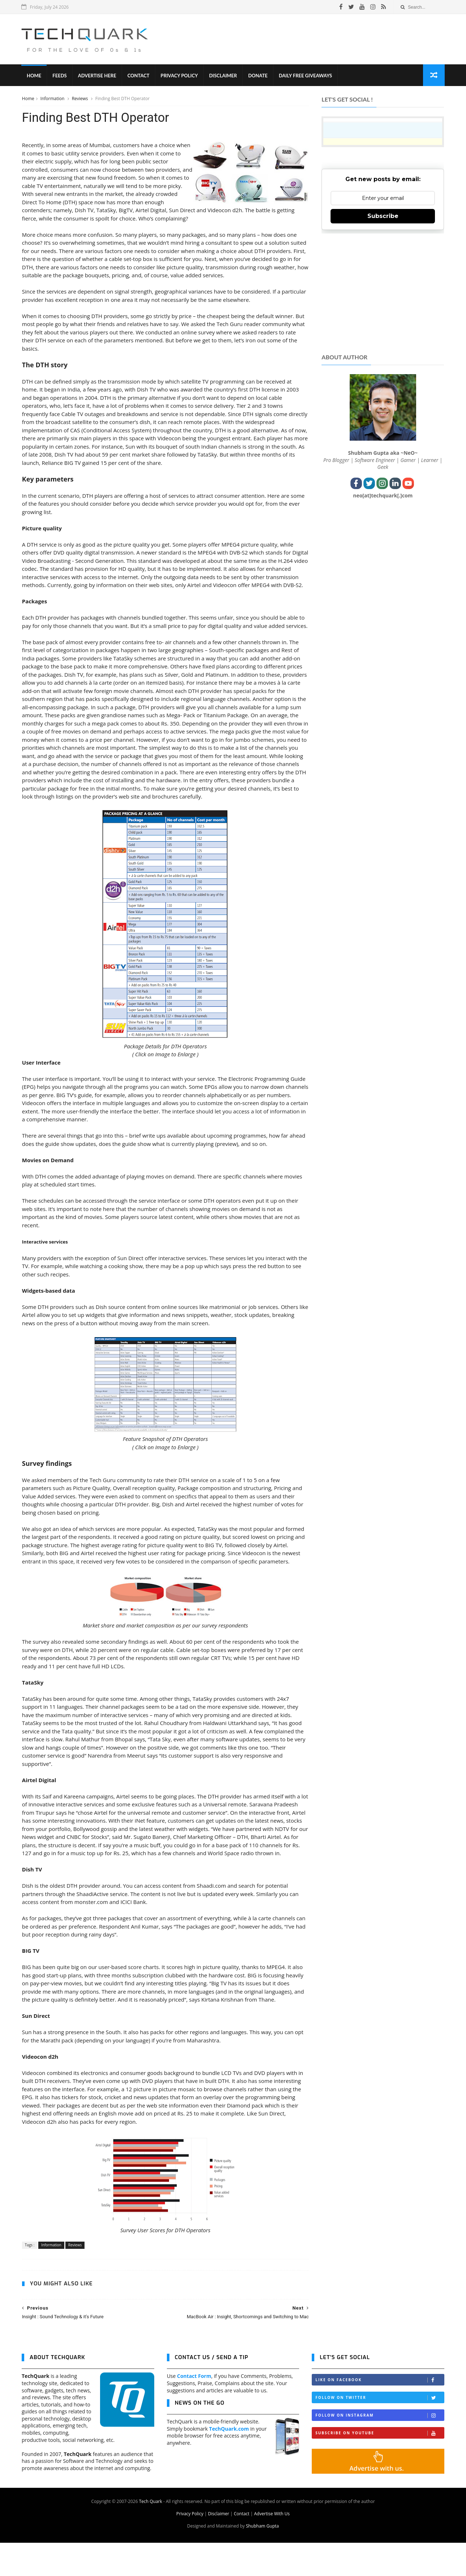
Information (52, 99)
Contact (139, 76)
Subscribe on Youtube (379, 2466)
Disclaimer (223, 76)
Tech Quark (150, 2535)
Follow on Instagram (379, 2448)
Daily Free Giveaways (305, 76)
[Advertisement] (312, 39)
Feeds (60, 76)
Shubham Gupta (262, 2559)
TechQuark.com (229, 2462)
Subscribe (382, 216)
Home (34, 76)
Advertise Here (97, 76)
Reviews (80, 99)
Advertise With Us (272, 2547)
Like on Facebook (379, 2413)
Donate (258, 76)
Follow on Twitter (379, 2431)
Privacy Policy (179, 76)
